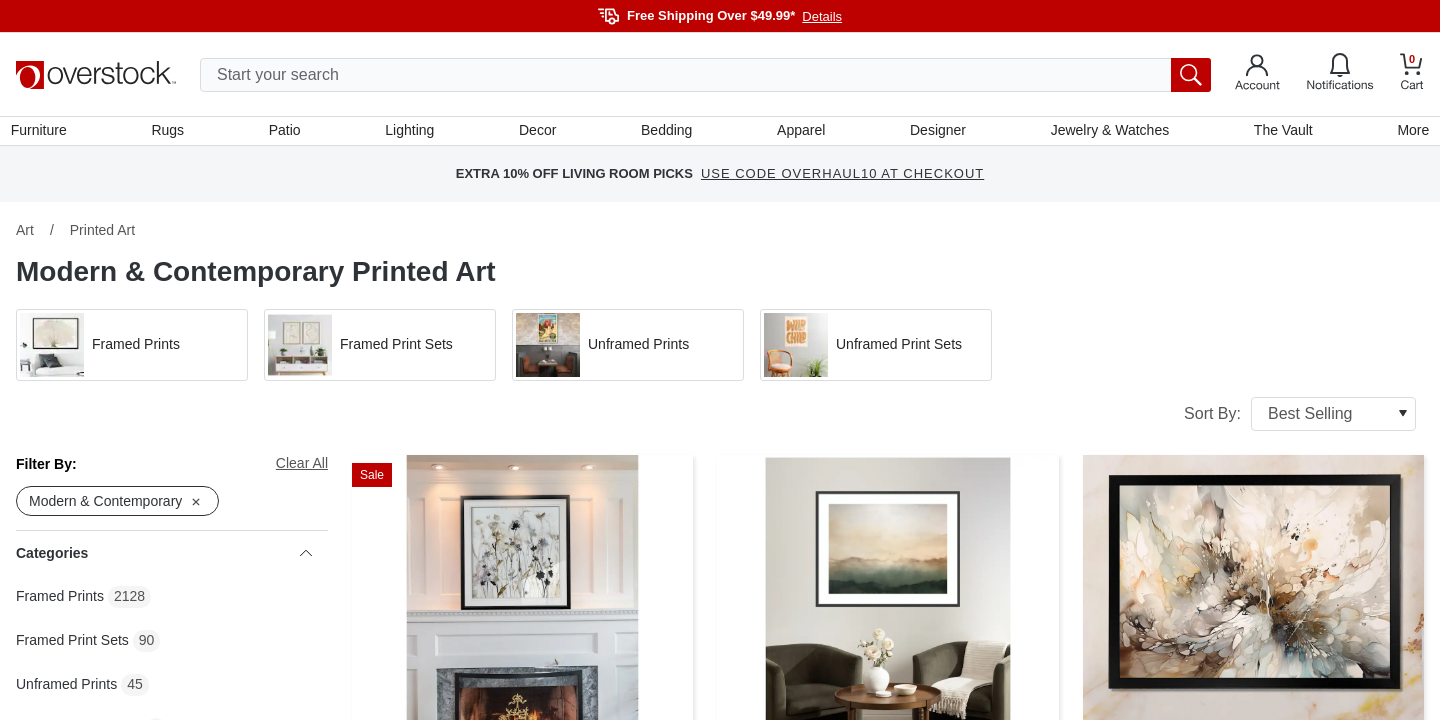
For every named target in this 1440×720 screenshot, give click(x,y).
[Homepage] (96, 75)
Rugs (172, 133)
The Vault (1279, 133)
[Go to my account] (1257, 75)
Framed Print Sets (72, 646)
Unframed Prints (66, 690)
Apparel (800, 133)
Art (25, 235)
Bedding (666, 133)
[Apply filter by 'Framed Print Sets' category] (380, 350)
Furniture (44, 133)
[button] (132, 350)
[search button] (1191, 75)
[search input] (705, 75)
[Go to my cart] (1412, 74)
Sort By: (1300, 419)
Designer (936, 133)
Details (822, 16)
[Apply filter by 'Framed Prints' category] (132, 350)
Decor (538, 133)
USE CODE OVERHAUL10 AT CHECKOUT (842, 179)
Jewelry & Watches (1106, 133)
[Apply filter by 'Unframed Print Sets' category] (876, 350)
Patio (288, 133)
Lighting (411, 133)
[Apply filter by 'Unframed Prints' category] (628, 350)
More (1408, 133)
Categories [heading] (164, 559)
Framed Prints (60, 602)
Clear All (302, 468)
